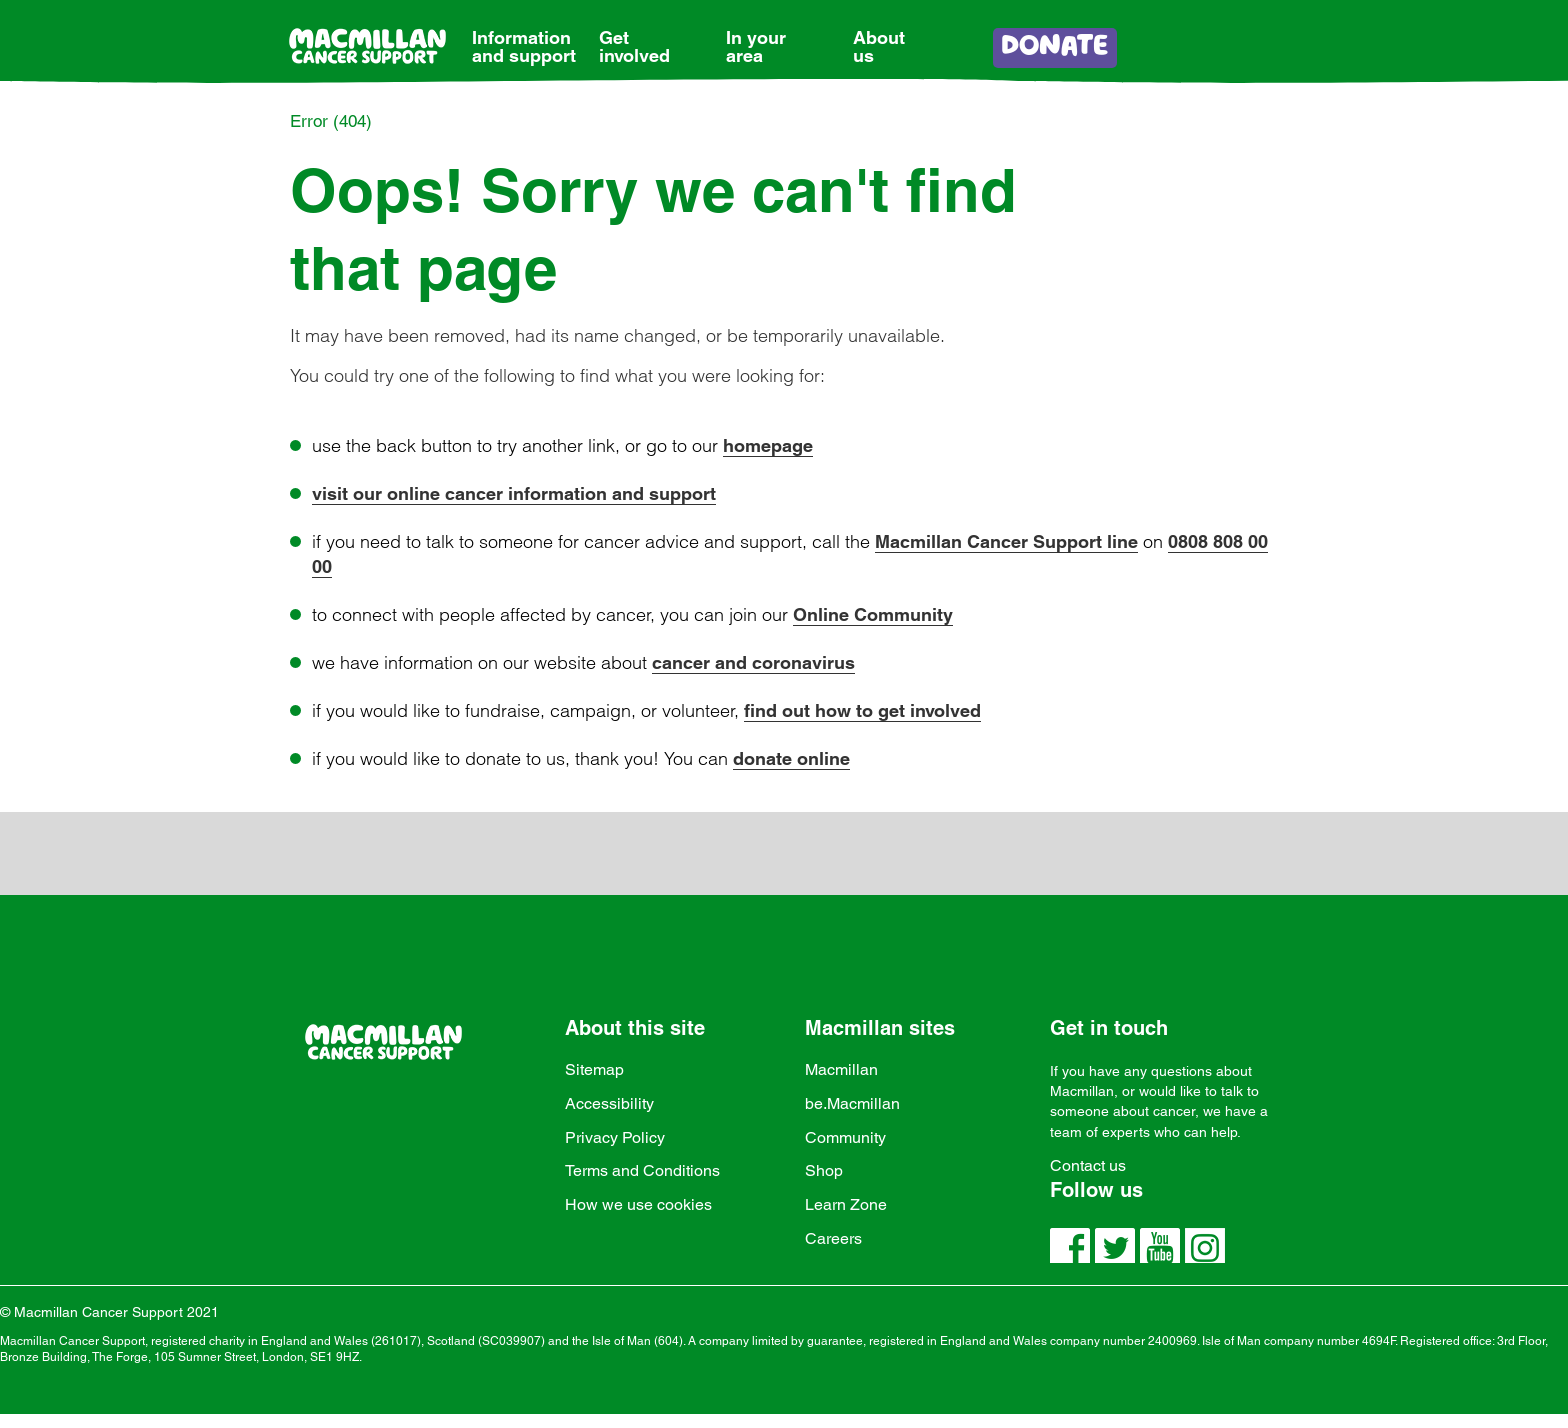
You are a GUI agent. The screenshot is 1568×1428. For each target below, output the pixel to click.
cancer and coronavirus (753, 662)
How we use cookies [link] (638, 1204)
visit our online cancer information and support (514, 493)
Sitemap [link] (594, 1069)
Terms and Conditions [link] (642, 1170)
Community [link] (845, 1137)
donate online (791, 758)
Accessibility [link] (609, 1103)
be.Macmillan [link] (852, 1103)
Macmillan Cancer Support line (1006, 541)
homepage (768, 445)
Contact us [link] (1088, 1165)
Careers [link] (833, 1238)
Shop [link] (824, 1170)
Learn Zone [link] (846, 1204)
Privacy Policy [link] (615, 1137)
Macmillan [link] (841, 1069)
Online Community (873, 614)
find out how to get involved (862, 710)
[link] (524, 32)
